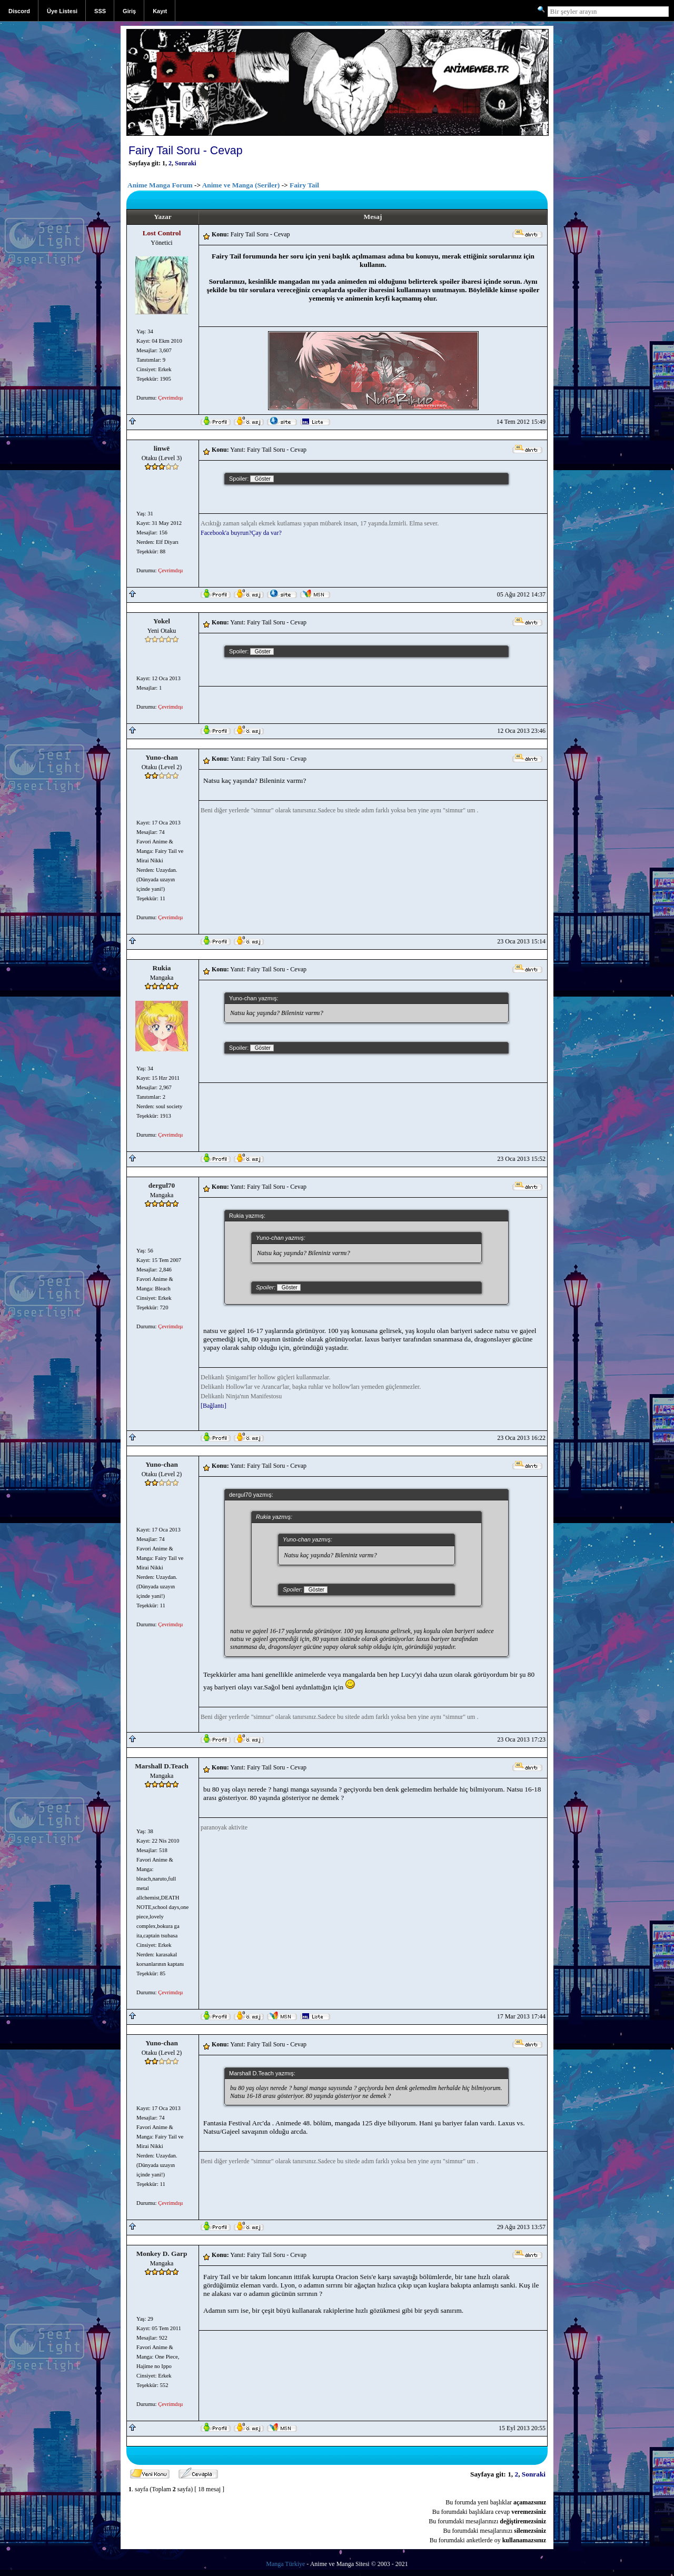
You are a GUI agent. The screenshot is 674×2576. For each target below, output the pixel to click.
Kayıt (160, 11)
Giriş (129, 11)
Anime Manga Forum (160, 185)
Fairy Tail (304, 185)
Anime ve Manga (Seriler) (241, 185)
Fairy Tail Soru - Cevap (185, 150)
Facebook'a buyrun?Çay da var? (241, 532)
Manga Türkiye (285, 2564)
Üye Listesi (62, 11)
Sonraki (185, 163)
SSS (100, 11)
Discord (19, 11)
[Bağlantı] (213, 1405)
